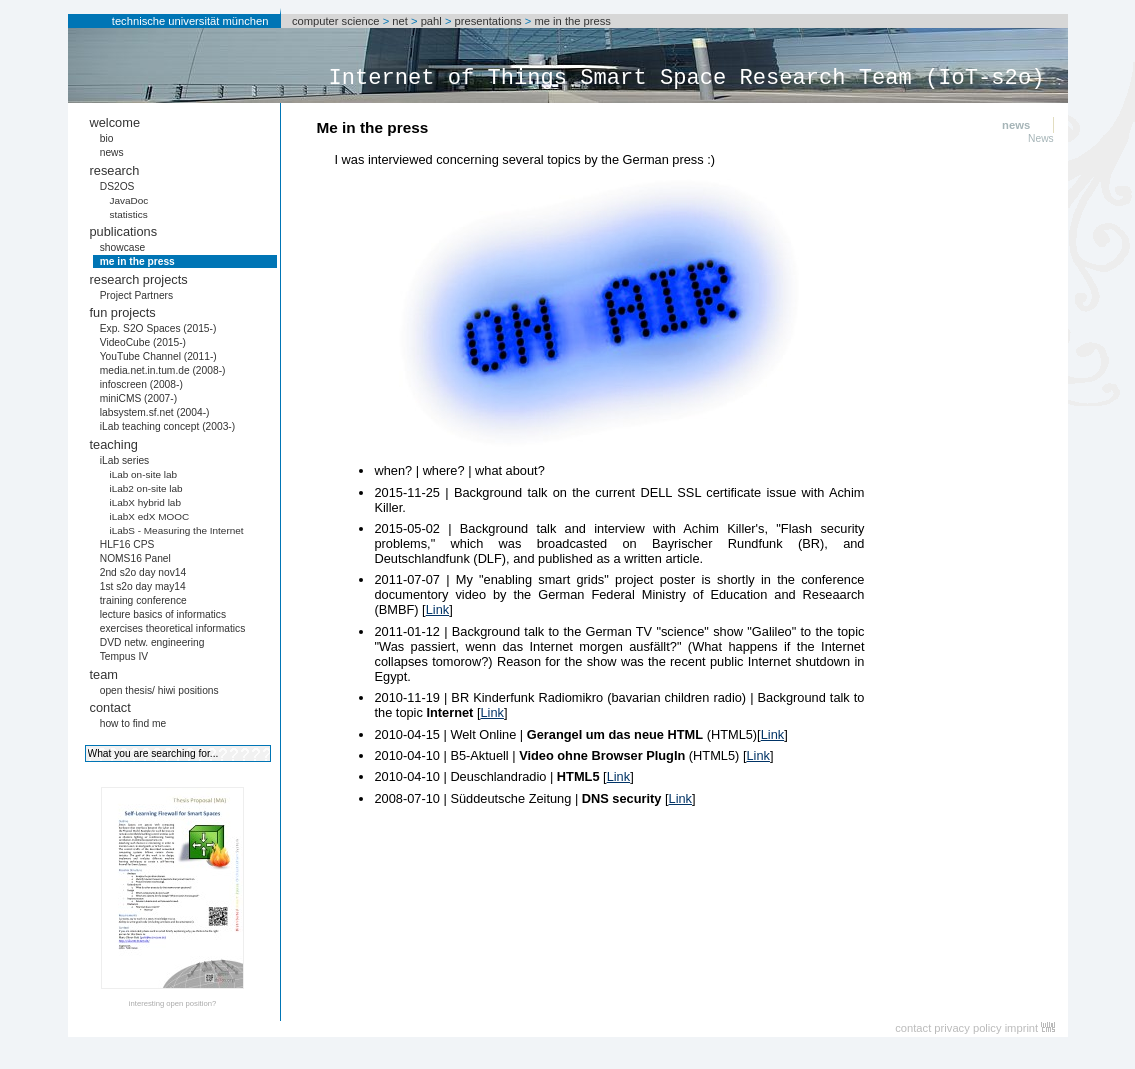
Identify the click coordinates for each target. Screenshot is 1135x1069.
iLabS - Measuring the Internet (176, 530)
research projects (139, 279)
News (1041, 138)
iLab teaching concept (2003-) (167, 426)
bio (107, 138)
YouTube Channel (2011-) (158, 356)
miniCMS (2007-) (138, 398)
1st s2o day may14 (143, 586)
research (115, 170)
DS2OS (117, 186)
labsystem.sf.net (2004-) (155, 412)
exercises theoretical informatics (173, 628)
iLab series (125, 460)
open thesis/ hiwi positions (159, 690)
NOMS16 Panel (135, 558)
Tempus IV (124, 656)
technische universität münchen (190, 21)
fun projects (123, 312)
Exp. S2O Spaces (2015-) (158, 328)
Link (437, 609)
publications (124, 231)
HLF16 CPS (127, 544)
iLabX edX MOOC (149, 516)
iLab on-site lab (143, 474)
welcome (115, 122)
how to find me (133, 723)
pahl (431, 21)
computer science (336, 21)
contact (110, 707)
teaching (114, 444)
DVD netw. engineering (152, 642)
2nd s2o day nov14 (143, 572)
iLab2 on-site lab (145, 488)
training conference (143, 600)
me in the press (572, 21)
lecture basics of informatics (163, 614)
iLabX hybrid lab (145, 502)
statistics (128, 214)
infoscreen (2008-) (141, 384)
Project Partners (136, 295)
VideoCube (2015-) (143, 342)
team (104, 674)
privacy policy (967, 1028)
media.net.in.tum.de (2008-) (163, 370)
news (112, 152)
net (400, 21)
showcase (123, 247)
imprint (1022, 1028)
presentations (488, 21)
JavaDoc (128, 200)
